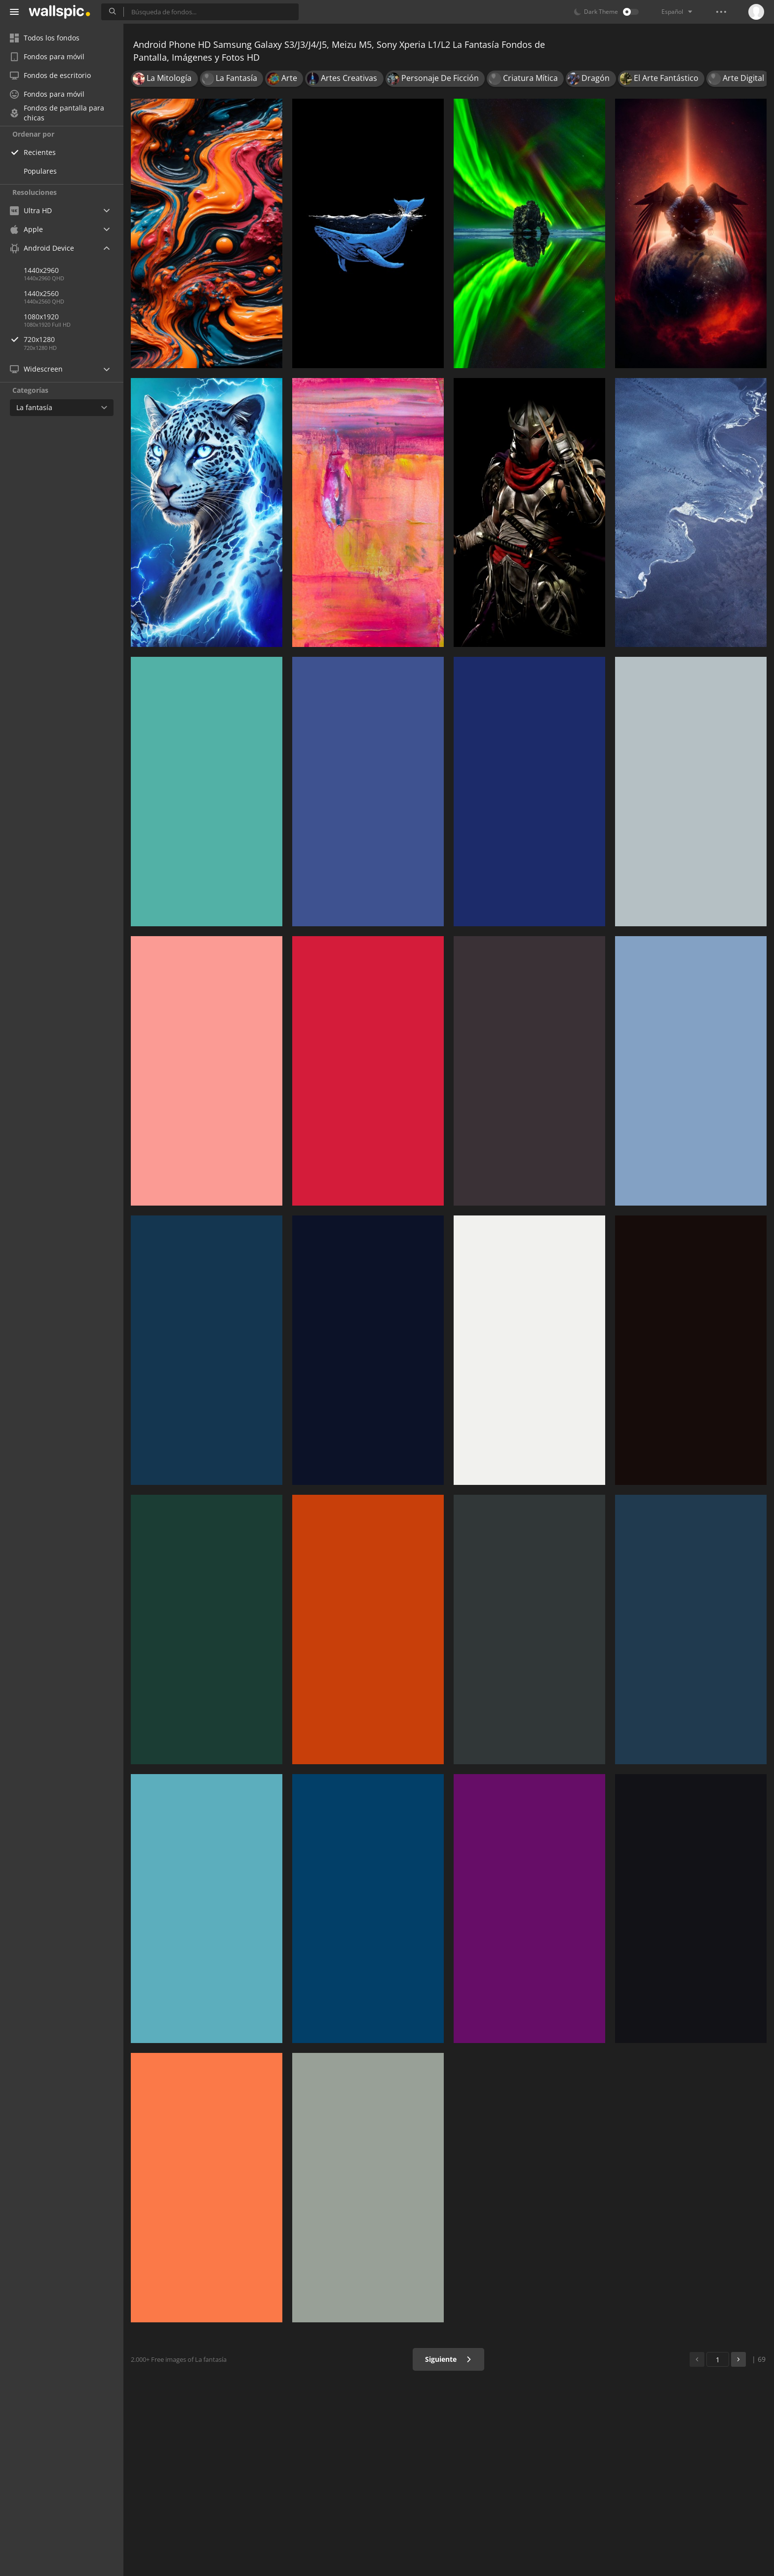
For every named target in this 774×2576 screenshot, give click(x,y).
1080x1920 (41, 316)
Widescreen (36, 369)
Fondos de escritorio (50, 75)
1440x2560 (41, 293)
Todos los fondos (44, 37)
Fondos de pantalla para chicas (57, 113)
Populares (40, 171)
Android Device (42, 248)
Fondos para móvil (47, 56)
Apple (26, 229)
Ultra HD (31, 210)
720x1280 (73, 339)
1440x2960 (41, 270)
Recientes (40, 152)
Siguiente (448, 2359)
